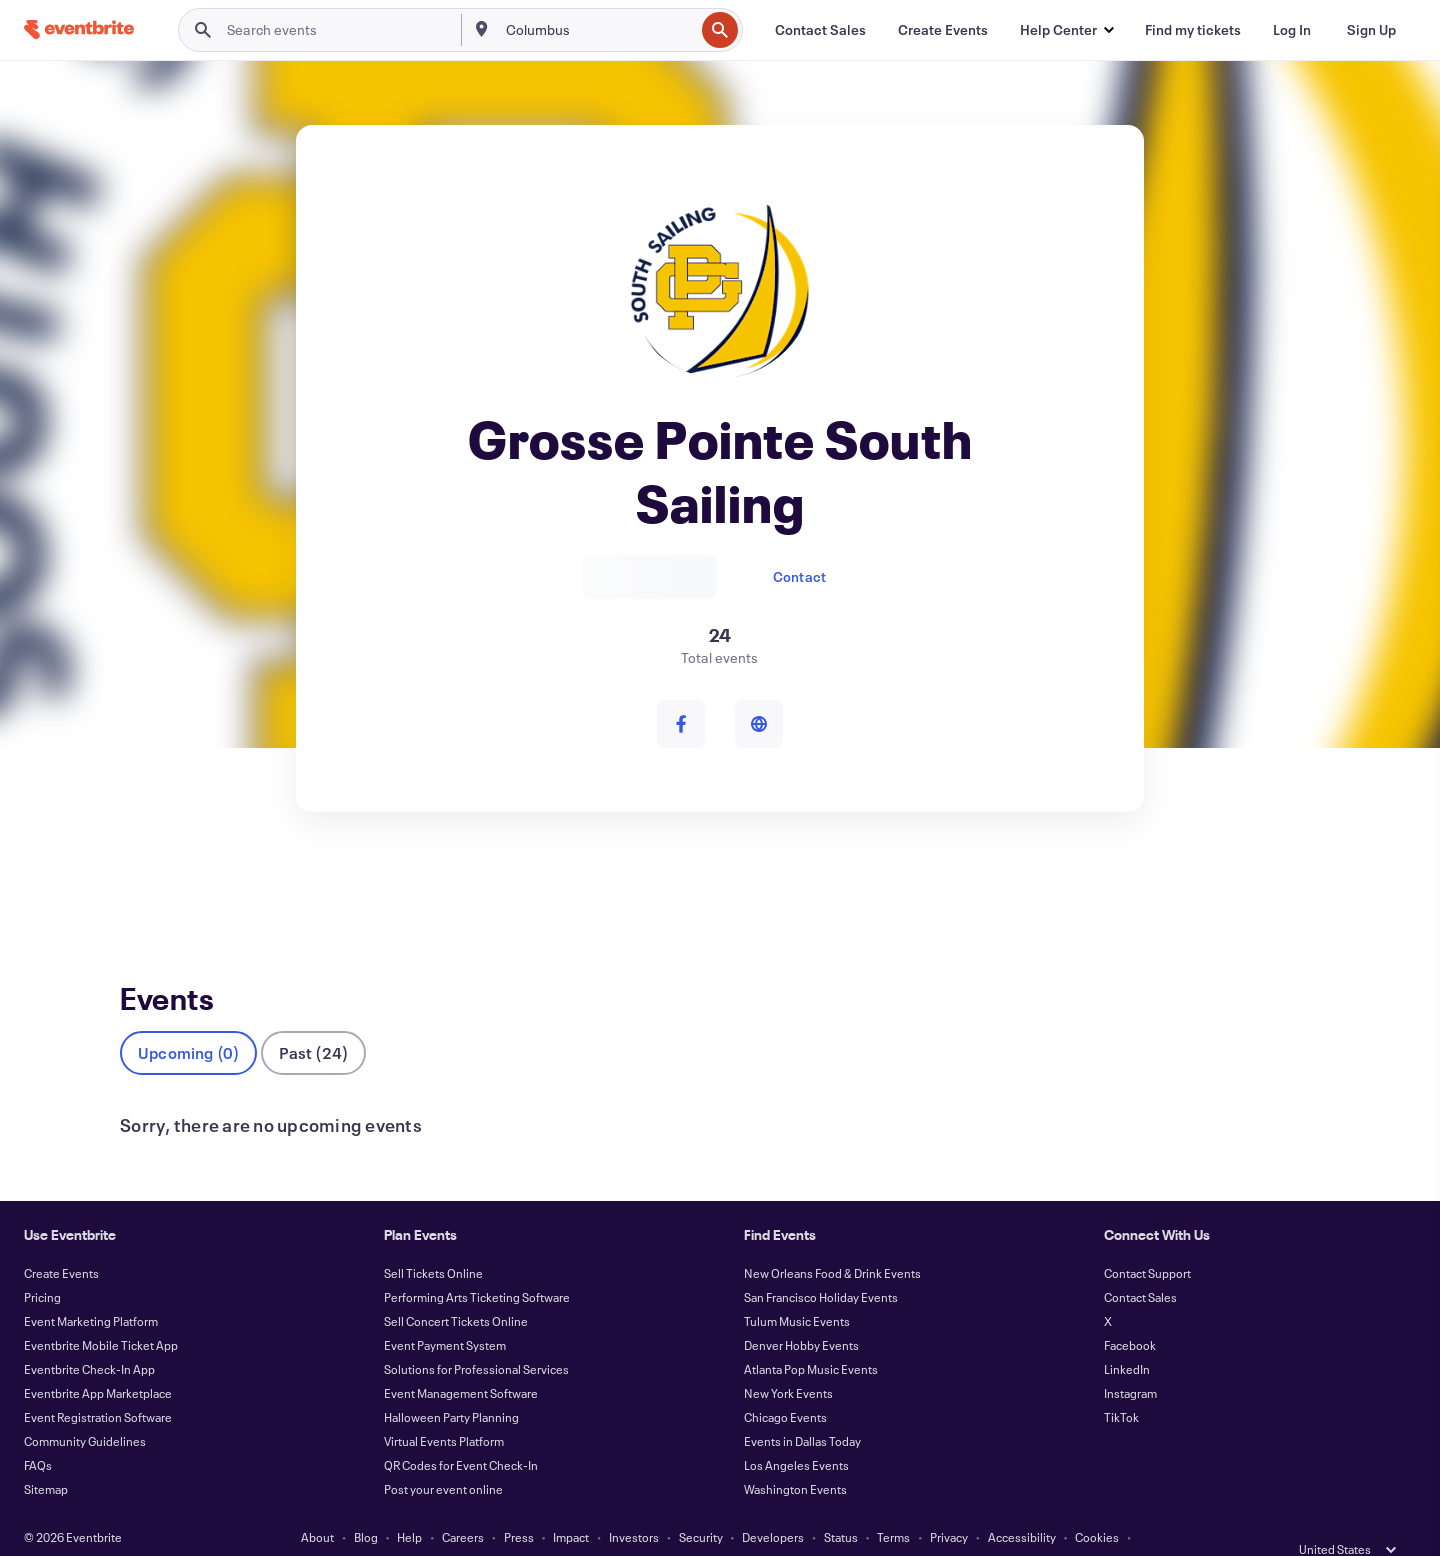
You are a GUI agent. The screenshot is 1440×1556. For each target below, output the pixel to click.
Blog (366, 1504)
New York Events (788, 1360)
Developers (773, 1504)
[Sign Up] (1371, 30)
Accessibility (1022, 1504)
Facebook (1130, 1312)
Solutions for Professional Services (476, 1336)
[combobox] (598, 30)
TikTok (1121, 1384)
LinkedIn (1127, 1336)
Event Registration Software (98, 1384)
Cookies (1097, 1504)
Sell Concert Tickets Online (456, 1288)
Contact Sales (1140, 1264)
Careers (463, 1504)
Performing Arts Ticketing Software (477, 1264)
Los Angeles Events (796, 1432)
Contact (799, 576)
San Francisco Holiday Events (821, 1264)
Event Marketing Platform (91, 1288)
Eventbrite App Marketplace (98, 1360)
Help (409, 1504)
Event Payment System (445, 1312)
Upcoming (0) (188, 1019)
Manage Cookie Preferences (720, 1528)
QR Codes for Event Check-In (461, 1432)
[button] (1066, 30)
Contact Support (1147, 1240)
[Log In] (1292, 30)
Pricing (42, 1264)
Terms (893, 1504)
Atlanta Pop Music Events (811, 1336)
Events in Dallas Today (802, 1408)
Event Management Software (461, 1360)
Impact (571, 1504)
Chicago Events (785, 1384)
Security (701, 1504)
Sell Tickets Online (433, 1240)
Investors (634, 1504)
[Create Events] (943, 30)
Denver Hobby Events (801, 1312)
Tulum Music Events (797, 1288)
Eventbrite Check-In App (89, 1336)
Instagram (1130, 1360)
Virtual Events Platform (444, 1408)
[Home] (79, 29)
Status (841, 1504)
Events (141, 885)
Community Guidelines (85, 1408)
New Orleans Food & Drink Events (832, 1240)
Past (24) (313, 1019)
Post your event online (443, 1456)
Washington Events (795, 1456)
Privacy (949, 1504)
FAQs (38, 1432)
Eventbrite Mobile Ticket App (101, 1312)
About (317, 1504)
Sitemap (46, 1456)
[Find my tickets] (1193, 30)
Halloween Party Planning (451, 1384)
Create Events (61, 1240)
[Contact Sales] (820, 30)
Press (519, 1504)
